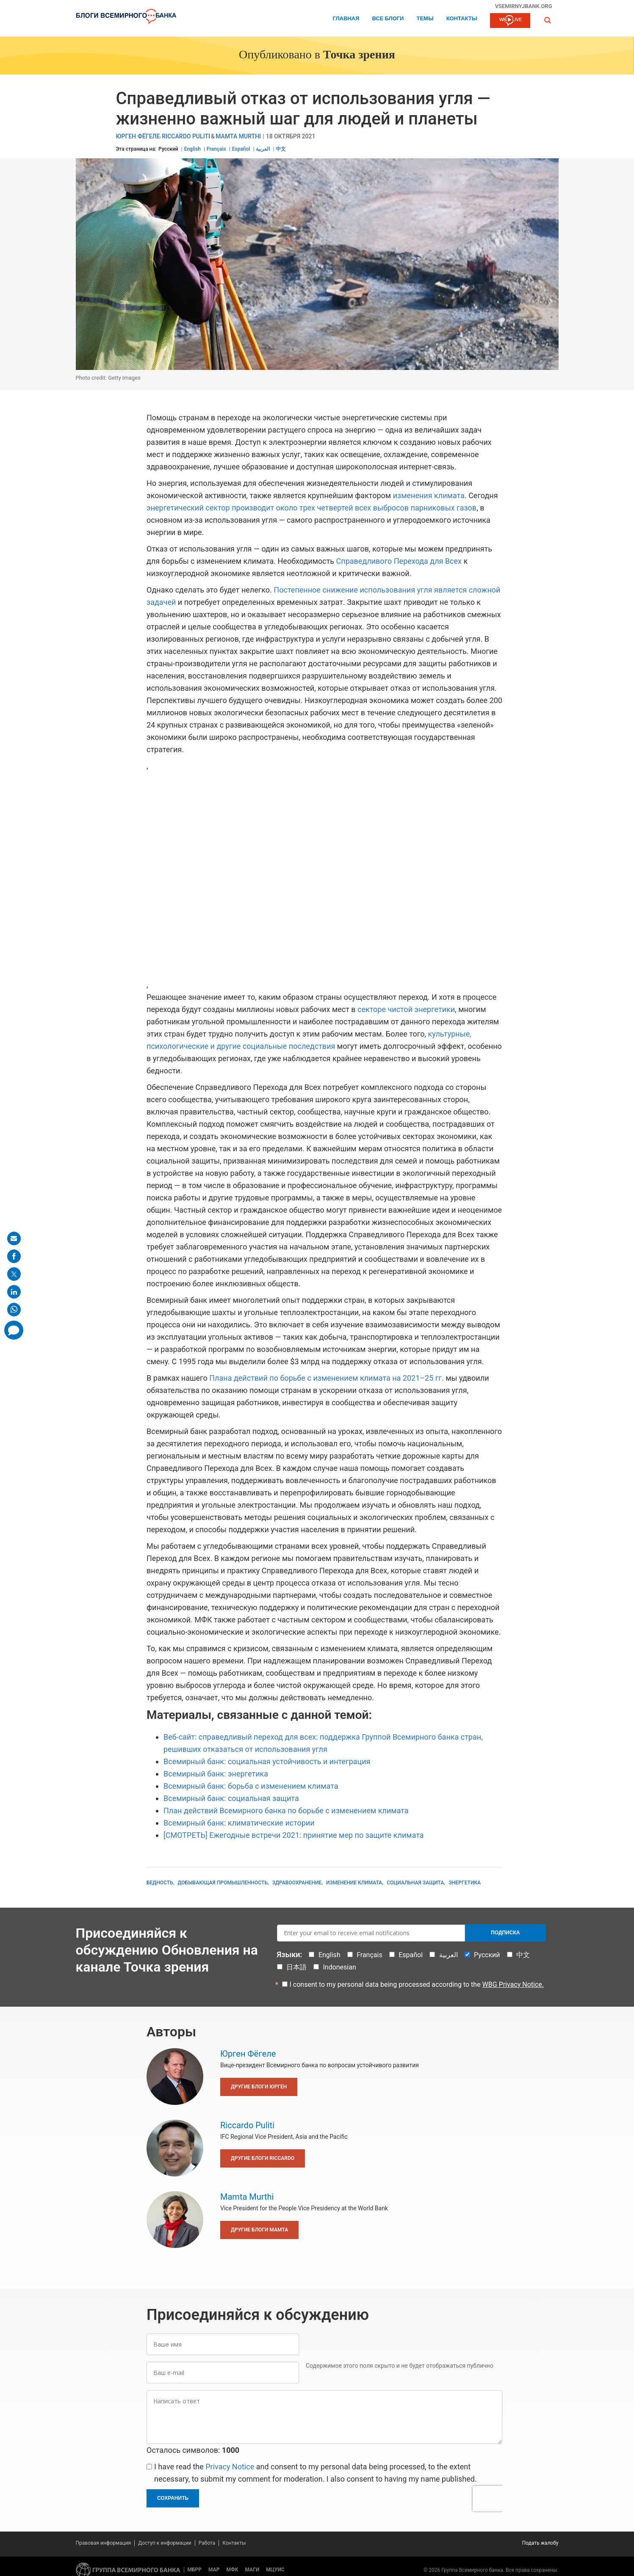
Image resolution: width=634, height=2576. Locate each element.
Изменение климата (354, 1883)
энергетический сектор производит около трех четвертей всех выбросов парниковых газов (311, 507)
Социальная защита (415, 1883)
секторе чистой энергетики (406, 1009)
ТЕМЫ (424, 19)
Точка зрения (359, 55)
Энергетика (465, 1883)
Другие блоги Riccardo (262, 2158)
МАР (213, 2570)
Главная (345, 19)
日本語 (296, 1967)
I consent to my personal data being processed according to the (417, 1984)
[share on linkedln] (14, 1292)
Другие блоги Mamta (259, 2230)
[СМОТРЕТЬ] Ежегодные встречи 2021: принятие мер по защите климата (293, 1835)
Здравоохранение (296, 1883)
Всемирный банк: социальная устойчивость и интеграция (267, 1761)
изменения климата (429, 495)
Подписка (505, 1933)
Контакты (461, 19)
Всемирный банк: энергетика (215, 1773)
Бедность (160, 1883)
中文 (281, 149)
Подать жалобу (540, 2543)
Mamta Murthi (238, 136)
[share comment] (13, 1330)
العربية (263, 149)
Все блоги (388, 19)
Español (241, 149)
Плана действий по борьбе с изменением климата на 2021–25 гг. (326, 1377)
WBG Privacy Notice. (513, 1984)
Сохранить (172, 2498)
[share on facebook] (14, 1256)
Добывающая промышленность (223, 1883)
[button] (547, 20)
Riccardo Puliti (186, 136)
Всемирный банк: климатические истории (239, 1822)
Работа (207, 2543)
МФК (232, 2570)
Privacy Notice (229, 2466)
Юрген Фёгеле (138, 136)
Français (216, 149)
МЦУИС (275, 2570)
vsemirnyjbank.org (523, 5)
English (192, 149)
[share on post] (14, 1274)
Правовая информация (103, 2543)
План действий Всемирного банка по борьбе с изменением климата (286, 1810)
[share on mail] (14, 1238)
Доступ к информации (164, 2543)
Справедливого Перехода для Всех (399, 561)
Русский (168, 149)
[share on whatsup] (14, 1309)
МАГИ (252, 2570)
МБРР (195, 2570)
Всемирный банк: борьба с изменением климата (250, 1786)
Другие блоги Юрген (259, 2087)
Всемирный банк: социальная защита (231, 1798)
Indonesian (339, 1967)
